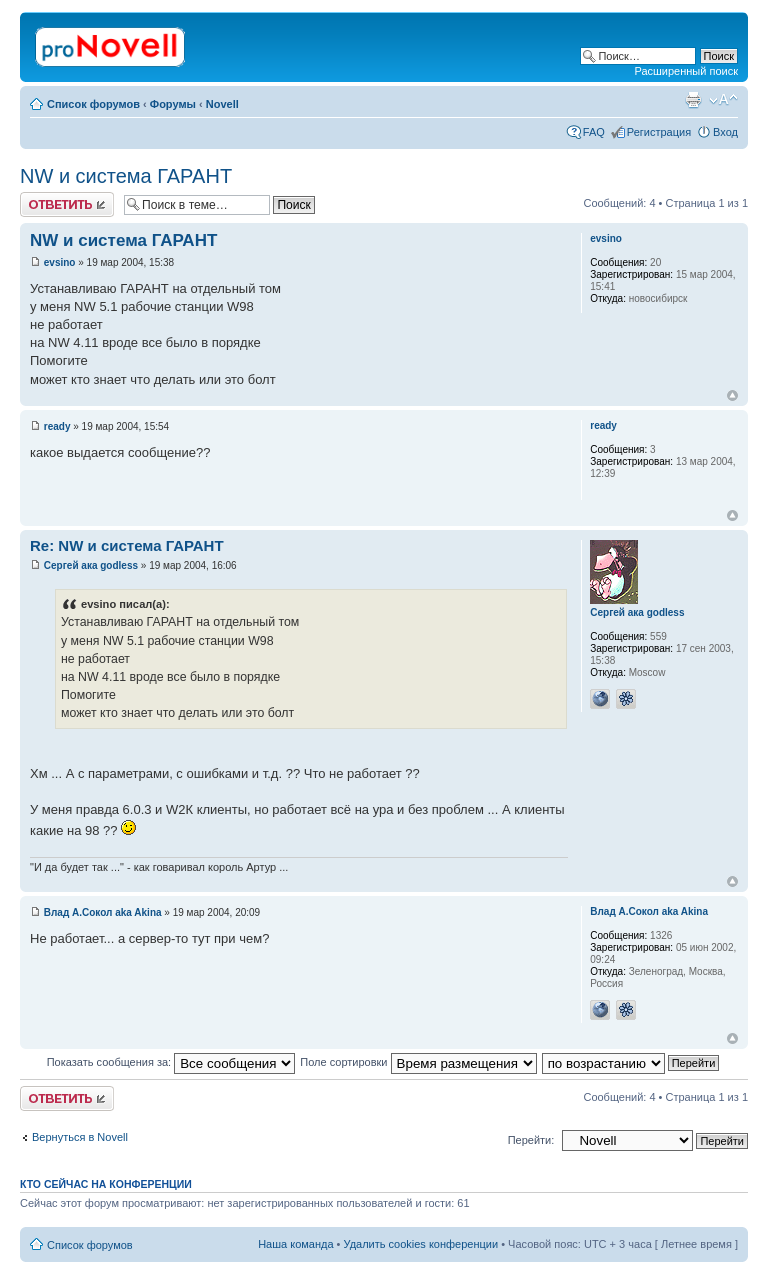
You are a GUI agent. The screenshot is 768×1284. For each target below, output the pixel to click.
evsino (60, 262)
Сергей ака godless (91, 565)
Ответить (67, 204)
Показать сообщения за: (171, 1062)
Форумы (173, 104)
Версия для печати (693, 100)
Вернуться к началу (732, 395)
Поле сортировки (418, 1062)
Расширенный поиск (686, 71)
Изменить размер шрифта (723, 100)
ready (57, 426)
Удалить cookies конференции (421, 1244)
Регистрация (659, 132)
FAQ (594, 132)
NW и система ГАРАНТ (126, 176)
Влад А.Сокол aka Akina (103, 912)
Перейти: (531, 1140)
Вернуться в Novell (80, 1137)
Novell (222, 104)
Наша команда (295, 1244)
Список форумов (93, 104)
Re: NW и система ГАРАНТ (127, 545)
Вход (725, 132)
